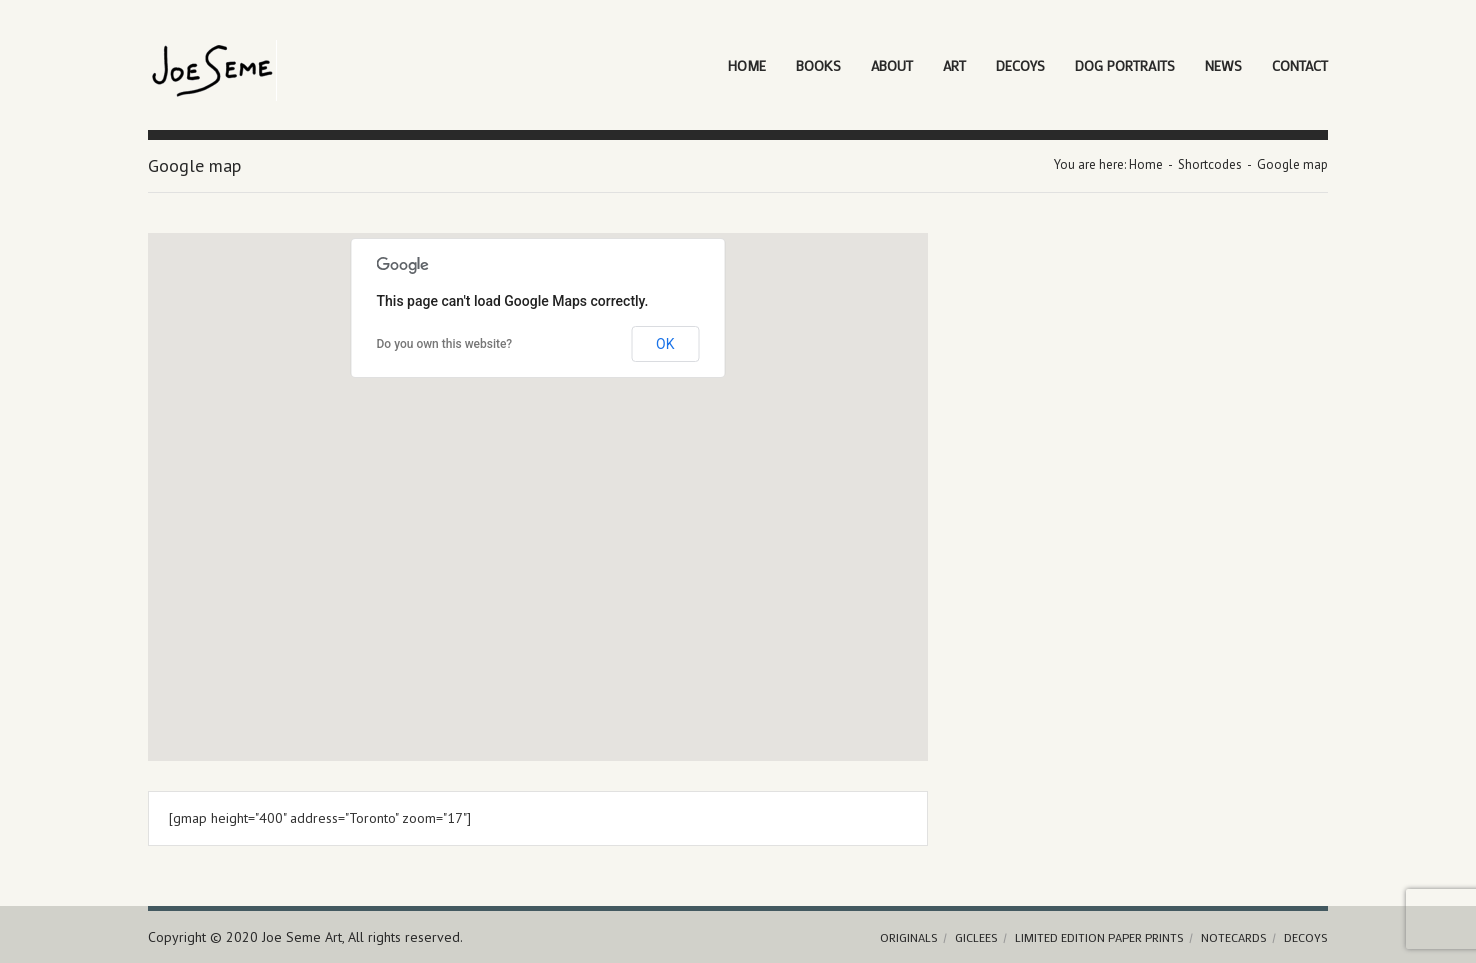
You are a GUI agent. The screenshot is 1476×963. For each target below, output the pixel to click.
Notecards (1234, 937)
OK (665, 344)
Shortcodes (1210, 164)
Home (747, 65)
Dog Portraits (1125, 65)
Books (818, 65)
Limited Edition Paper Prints (1099, 937)
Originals (909, 937)
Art (954, 65)
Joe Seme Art (302, 937)
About (892, 65)
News (1223, 65)
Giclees (976, 937)
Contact (1300, 65)
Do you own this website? (445, 344)
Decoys (1020, 65)
